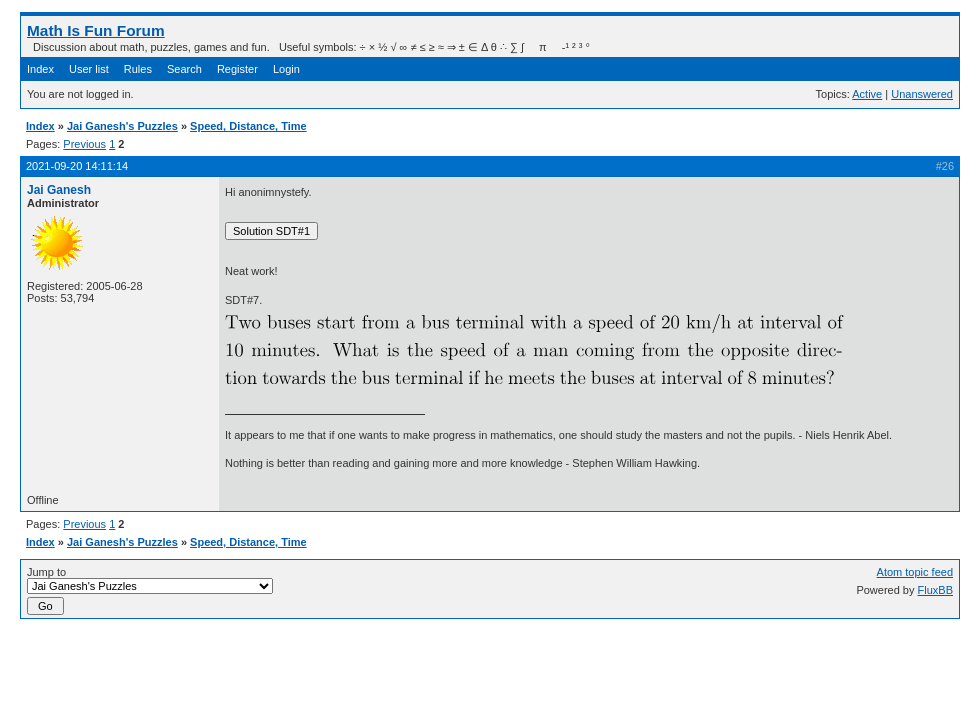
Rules (138, 69)
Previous (84, 144)
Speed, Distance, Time (248, 126)
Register (237, 69)
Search (184, 69)
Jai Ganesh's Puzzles (122, 126)
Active (867, 94)
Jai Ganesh (59, 190)
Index (40, 69)
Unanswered (922, 94)
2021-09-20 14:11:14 (77, 166)
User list (89, 69)
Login (286, 69)
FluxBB (935, 590)
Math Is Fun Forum (96, 30)
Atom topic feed (915, 572)
